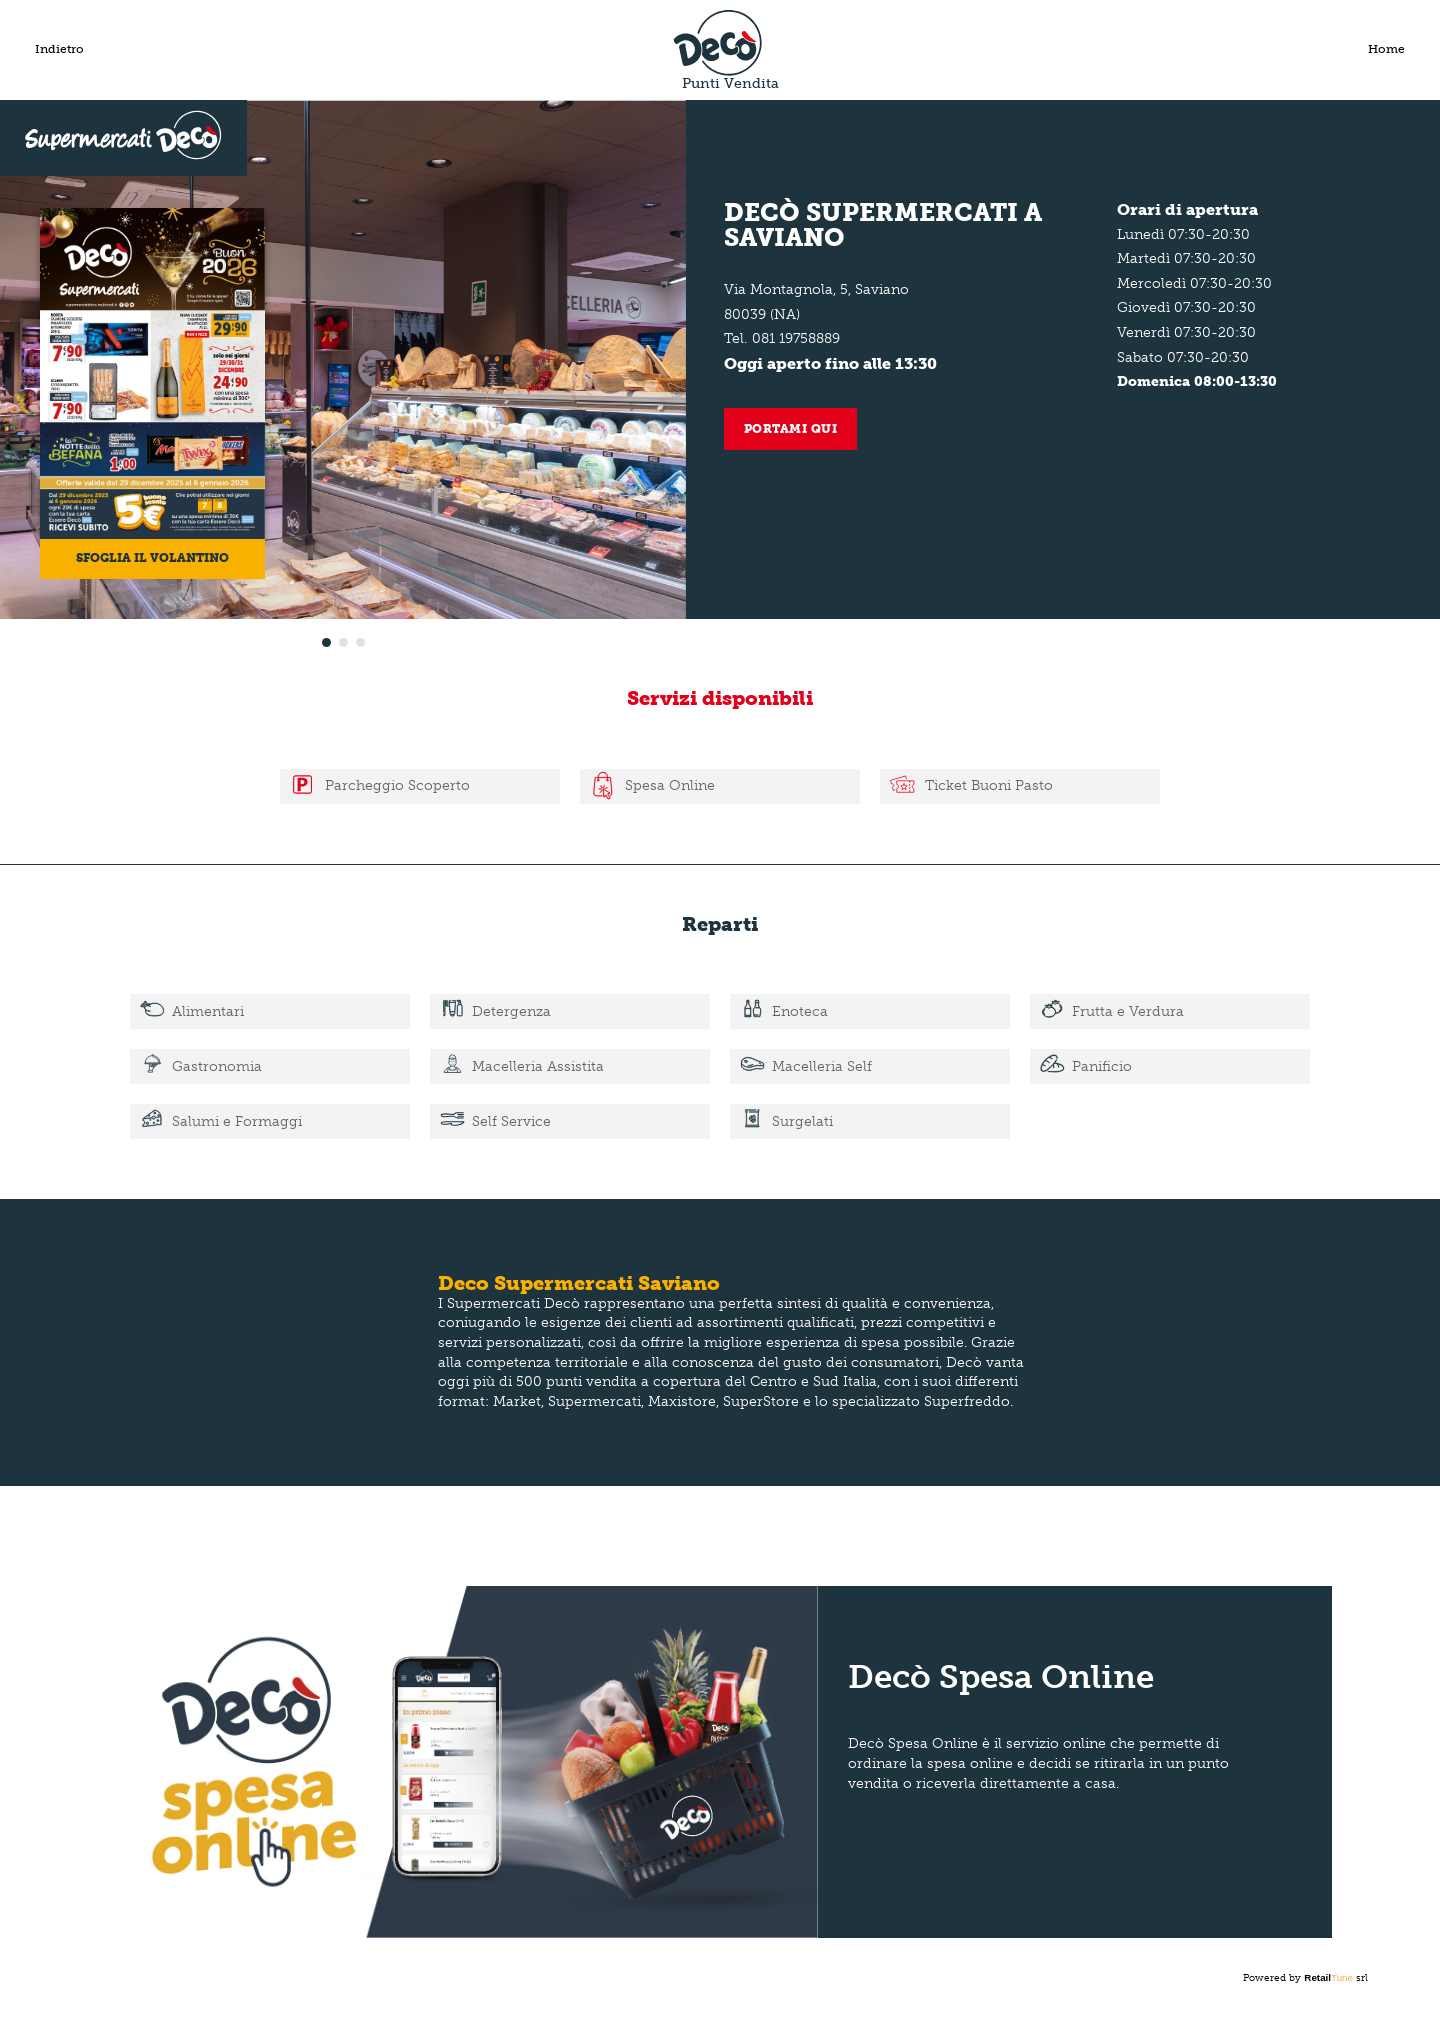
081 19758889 (796, 338)
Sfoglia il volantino (152, 558)
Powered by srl (1305, 1978)
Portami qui (791, 429)
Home (1386, 49)
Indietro (59, 49)
